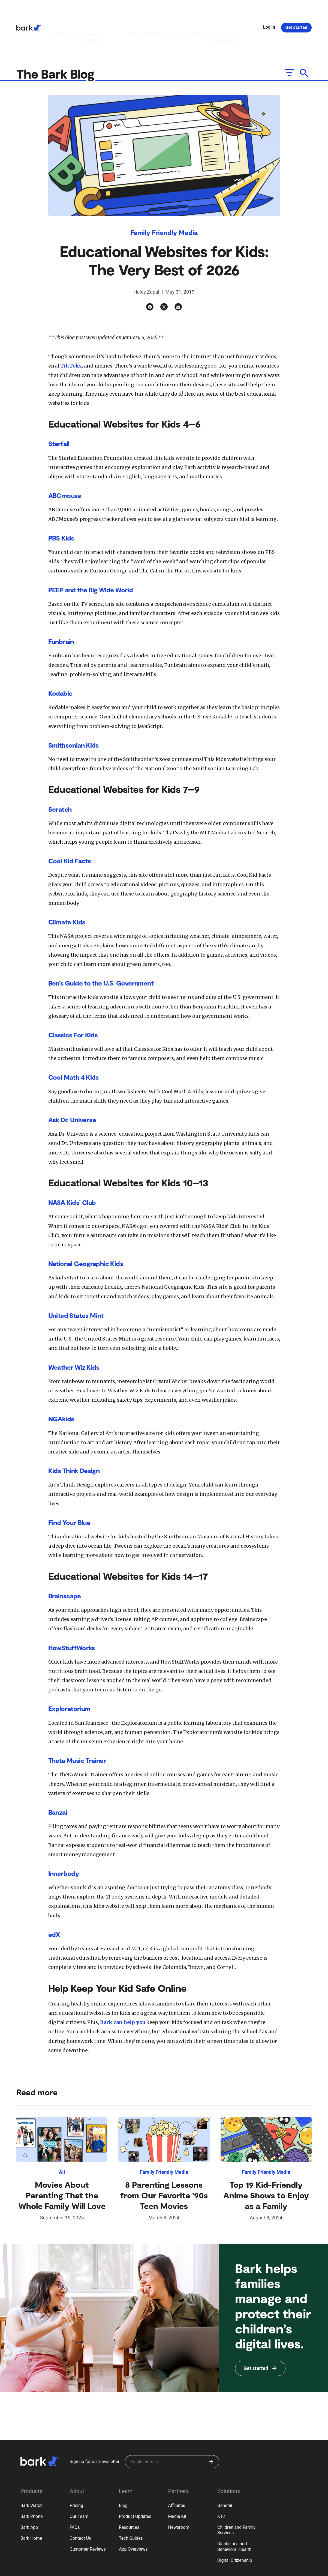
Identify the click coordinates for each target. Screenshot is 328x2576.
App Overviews (133, 2512)
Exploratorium (69, 1672)
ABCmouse (64, 459)
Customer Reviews (88, 2512)
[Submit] (211, 2425)
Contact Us (80, 2501)
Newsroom (178, 2490)
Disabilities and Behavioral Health (234, 2510)
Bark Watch (31, 2468)
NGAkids (61, 1382)
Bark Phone (31, 2479)
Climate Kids (66, 885)
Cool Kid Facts (69, 824)
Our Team (79, 2479)
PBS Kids (61, 501)
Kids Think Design (74, 1434)
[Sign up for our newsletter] (172, 2425)
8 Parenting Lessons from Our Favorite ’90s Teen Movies (164, 2158)
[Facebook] (150, 270)
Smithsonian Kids (73, 708)
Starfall (59, 407)
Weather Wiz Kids (73, 1331)
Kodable (60, 657)
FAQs (75, 2490)
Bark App (29, 2490)
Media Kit (177, 2479)
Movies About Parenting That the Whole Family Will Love (62, 2158)
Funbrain (61, 605)
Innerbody (63, 1837)
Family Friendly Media (164, 196)
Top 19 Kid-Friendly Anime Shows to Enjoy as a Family (266, 2158)
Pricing (76, 2468)
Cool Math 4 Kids (73, 1040)
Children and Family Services (236, 2493)
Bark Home (31, 2501)
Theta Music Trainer (77, 1724)
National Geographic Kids (85, 1227)
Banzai (57, 1776)
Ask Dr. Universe (72, 1083)
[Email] (178, 270)
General (224, 2468)
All (62, 2135)
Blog (123, 2468)
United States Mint (76, 1279)
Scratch (60, 773)
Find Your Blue (69, 1486)
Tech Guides (131, 2501)
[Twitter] (164, 270)
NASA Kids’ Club (72, 1166)
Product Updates (135, 2479)
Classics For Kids (73, 998)
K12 (221, 2479)
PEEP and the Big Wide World (90, 553)
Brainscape (64, 1559)
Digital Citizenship (234, 2523)
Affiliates (176, 2468)
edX (54, 1898)
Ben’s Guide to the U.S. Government (101, 946)
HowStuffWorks (71, 1611)
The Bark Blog (56, 36)
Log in (269, 8)
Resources (129, 2490)
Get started (296, 9)
